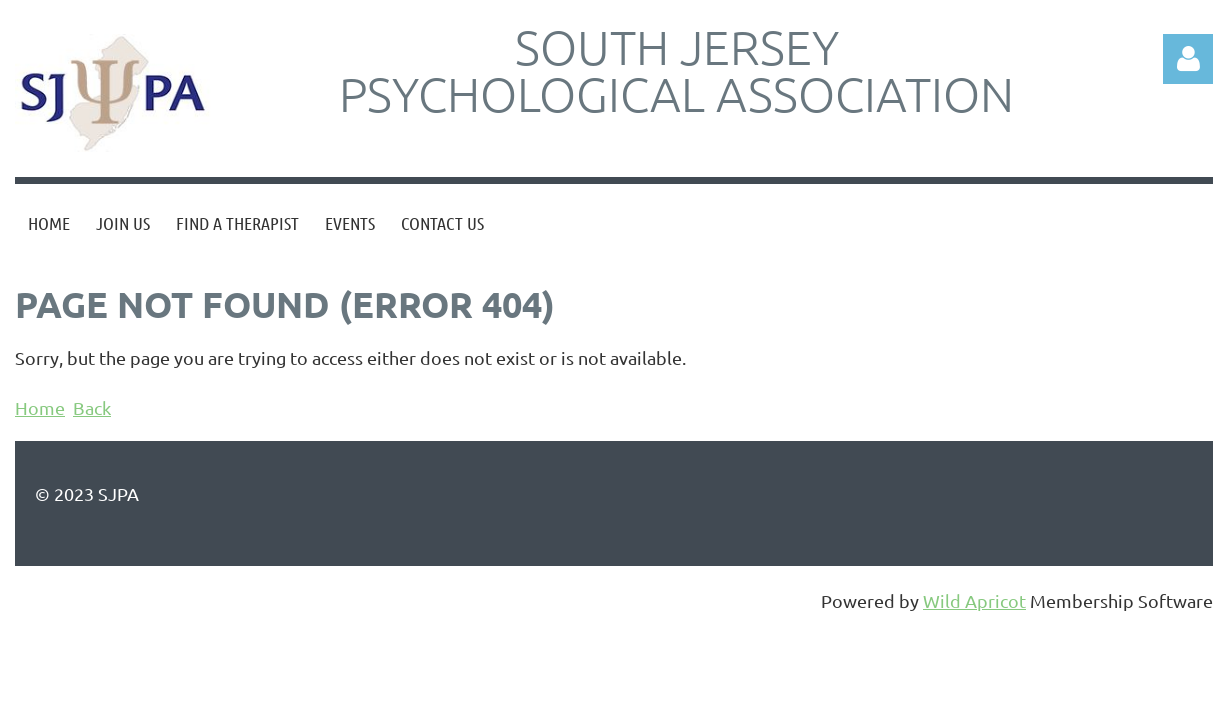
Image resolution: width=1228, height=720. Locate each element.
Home (40, 407)
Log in (1188, 59)
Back (92, 407)
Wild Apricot (974, 600)
